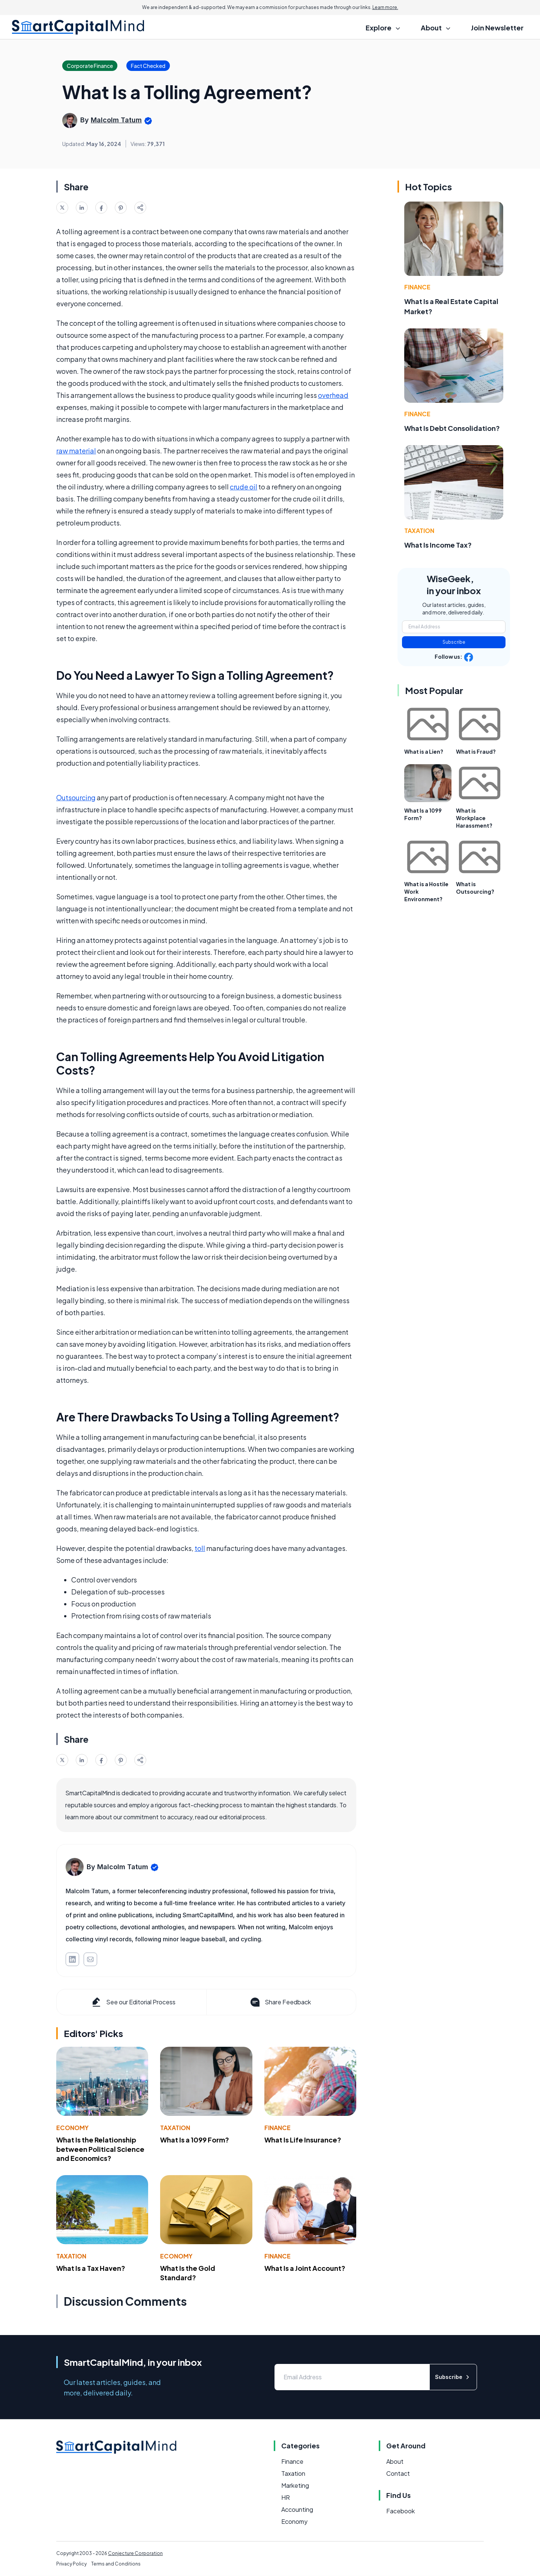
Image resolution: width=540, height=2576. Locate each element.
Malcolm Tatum (116, 120)
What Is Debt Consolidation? (452, 428)
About (395, 2461)
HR (285, 2497)
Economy (72, 2128)
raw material (76, 450)
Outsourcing (76, 797)
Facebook (400, 2511)
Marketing (295, 2485)
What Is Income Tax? (438, 544)
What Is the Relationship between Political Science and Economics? (100, 2149)
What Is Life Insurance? (302, 2139)
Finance (277, 2128)
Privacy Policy (71, 2564)
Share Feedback (280, 2002)
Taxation (175, 2128)
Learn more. (385, 7)
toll (200, 1548)
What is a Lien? (423, 751)
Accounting (297, 2509)
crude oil (243, 486)
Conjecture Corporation (135, 2553)
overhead (333, 395)
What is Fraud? (476, 751)
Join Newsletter (497, 27)
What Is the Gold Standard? (187, 2273)
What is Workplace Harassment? (474, 818)
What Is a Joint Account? (304, 2268)
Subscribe (453, 642)
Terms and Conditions (116, 2564)
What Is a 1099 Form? (194, 2139)
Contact (398, 2473)
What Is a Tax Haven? (90, 2268)
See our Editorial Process (133, 2002)
